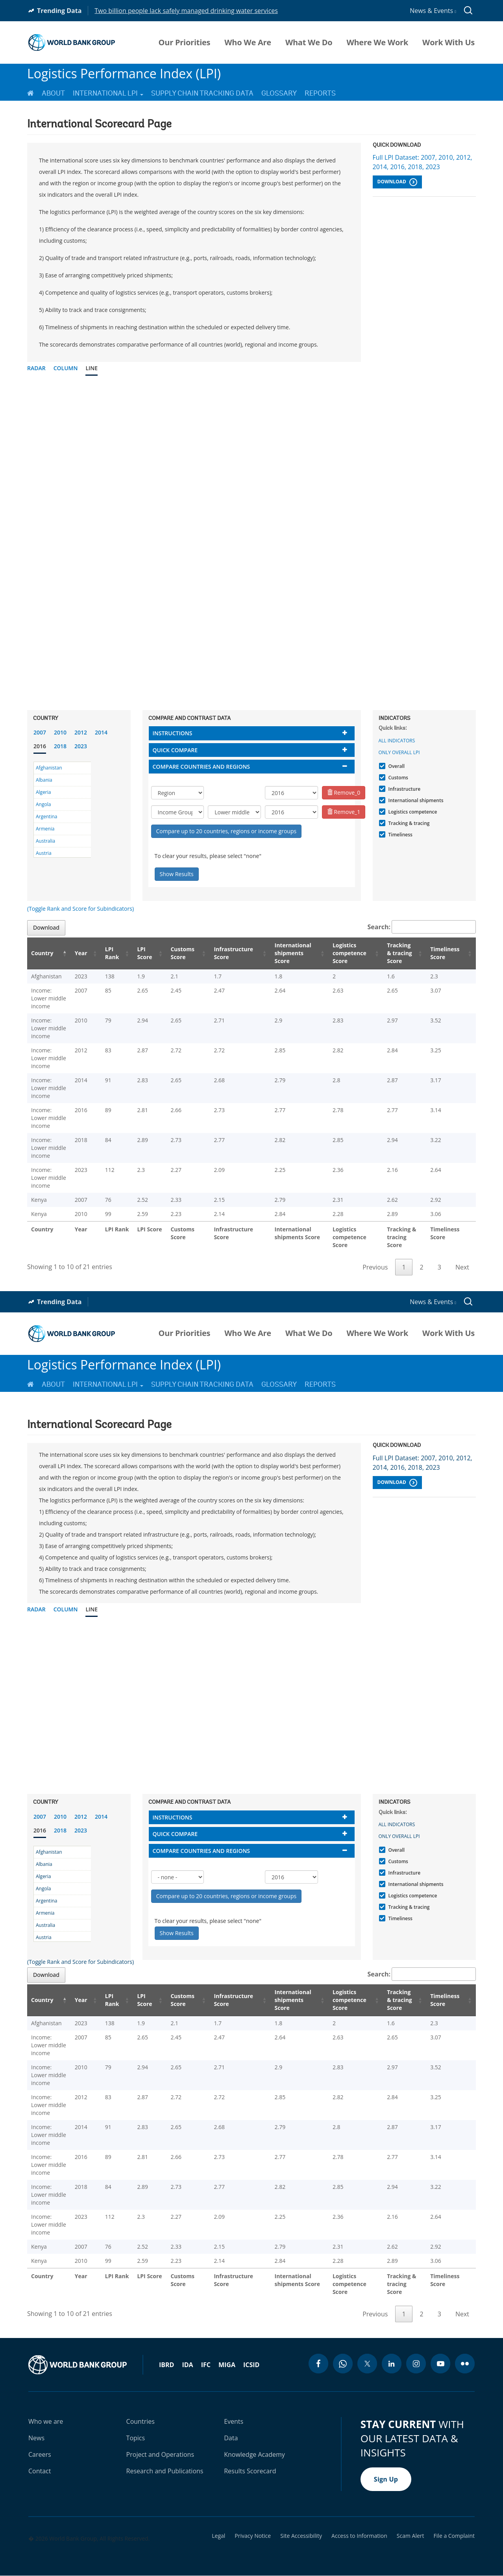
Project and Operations (160, 2454)
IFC (206, 2364)
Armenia (45, 828)
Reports (320, 93)
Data (231, 2438)
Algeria (43, 792)
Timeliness (399, 834)
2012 (80, 732)
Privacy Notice (253, 2536)
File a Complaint (454, 2536)
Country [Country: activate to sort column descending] (42, 953)
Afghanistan (49, 767)
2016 (39, 746)
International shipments (415, 800)
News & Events (433, 10)
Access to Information (359, 2536)
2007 (39, 732)
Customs (397, 777)
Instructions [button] (172, 733)
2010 (60, 732)
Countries (140, 2421)
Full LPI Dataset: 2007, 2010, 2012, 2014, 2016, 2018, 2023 (422, 162)
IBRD (166, 2364)
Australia (45, 841)
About (53, 93)
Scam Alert (410, 2536)
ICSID (251, 2364)
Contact (39, 2471)
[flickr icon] (465, 2363)
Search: (422, 927)
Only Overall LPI (399, 752)
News (36, 2438)
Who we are (45, 2421)
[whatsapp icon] (343, 2363)
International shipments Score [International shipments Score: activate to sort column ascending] (288, 953)
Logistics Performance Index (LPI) (124, 73)
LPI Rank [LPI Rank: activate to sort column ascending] (111, 953)
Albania (44, 780)
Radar (36, 368)
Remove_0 (344, 792)
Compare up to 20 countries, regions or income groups (226, 831)
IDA (187, 2364)
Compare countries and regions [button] (201, 766)
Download (397, 182)
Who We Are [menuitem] (247, 42)
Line (91, 368)
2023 (80, 746)
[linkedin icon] (391, 2363)
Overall (395, 766)
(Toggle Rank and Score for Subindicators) (80, 908)
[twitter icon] (367, 2363)
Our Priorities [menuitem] (185, 42)
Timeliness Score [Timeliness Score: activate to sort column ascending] (446, 953)
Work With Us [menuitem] (448, 42)
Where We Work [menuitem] (377, 42)
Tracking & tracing (408, 823)
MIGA (226, 2364)
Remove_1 (344, 812)
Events (233, 2421)
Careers (39, 2454)
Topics (135, 2438)
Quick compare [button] (175, 750)
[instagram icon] (416, 2363)
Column (66, 368)
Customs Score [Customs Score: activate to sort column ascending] (178, 953)
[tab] (252, 733)
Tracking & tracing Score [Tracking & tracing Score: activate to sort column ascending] (399, 953)
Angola (43, 804)
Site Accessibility (301, 2536)
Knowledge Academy (254, 2454)
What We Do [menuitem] (308, 42)
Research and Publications (164, 2471)
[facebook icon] (318, 2363)
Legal (218, 2536)
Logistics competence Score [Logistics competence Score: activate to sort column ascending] (344, 953)
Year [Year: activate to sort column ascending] (83, 953)
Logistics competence (411, 811)
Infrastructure (403, 789)
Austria (44, 853)
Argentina (46, 816)
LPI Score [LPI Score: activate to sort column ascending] (141, 953)
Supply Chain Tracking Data (202, 93)
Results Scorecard (250, 2471)
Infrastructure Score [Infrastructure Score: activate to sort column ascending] (227, 953)
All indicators (397, 740)
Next (462, 1267)
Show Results (177, 874)
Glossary (279, 93)
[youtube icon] (440, 2363)
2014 (101, 732)
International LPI (108, 93)
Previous (375, 1267)
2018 (60, 746)
